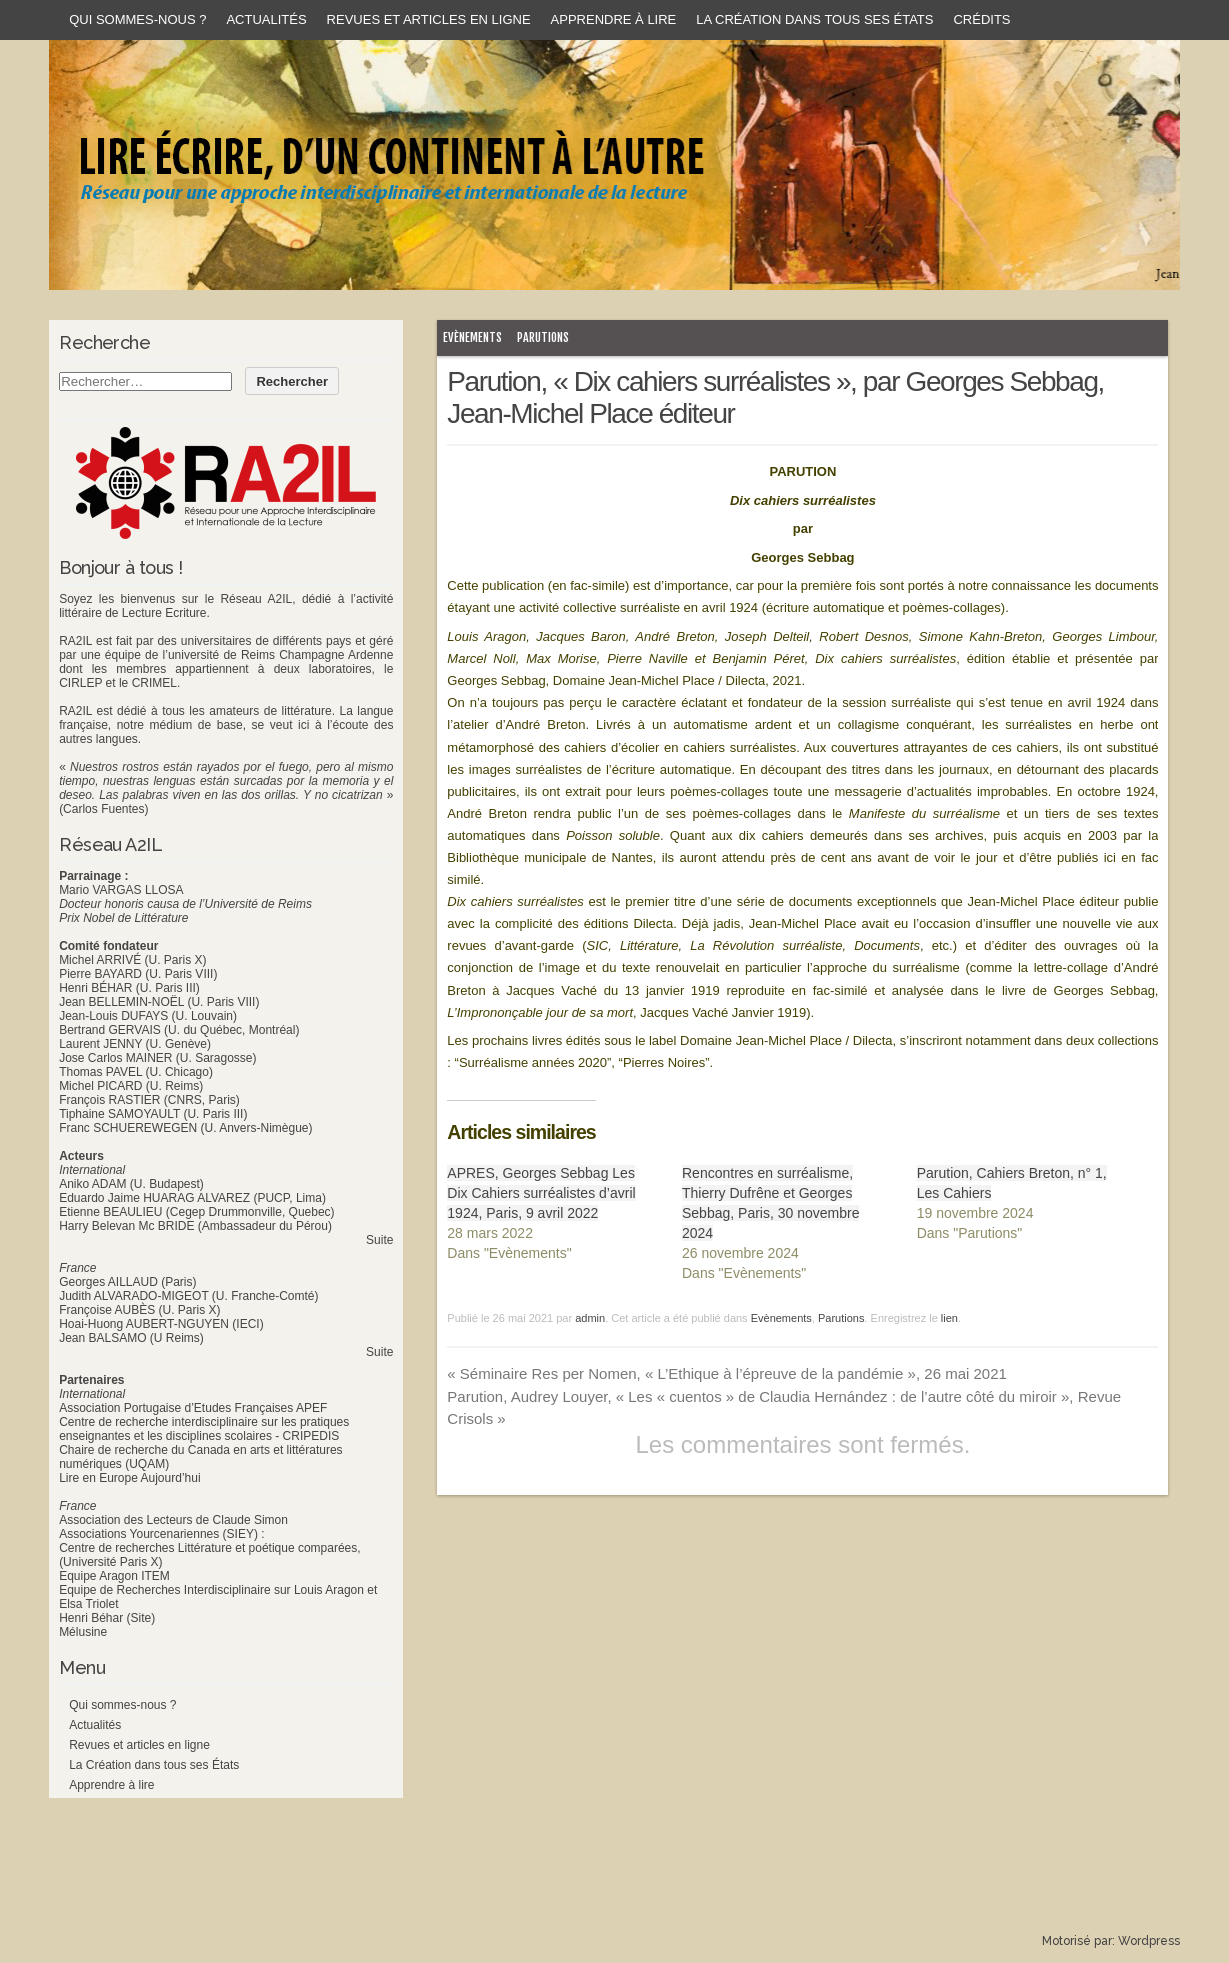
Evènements (472, 337)
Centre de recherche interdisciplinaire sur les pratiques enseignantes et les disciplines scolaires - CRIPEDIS (204, 1429)
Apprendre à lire (614, 19)
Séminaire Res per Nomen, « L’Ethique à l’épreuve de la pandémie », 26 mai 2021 (727, 1373)
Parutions (543, 337)
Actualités (266, 19)
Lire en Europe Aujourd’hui (129, 1478)
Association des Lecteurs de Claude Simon (173, 1520)
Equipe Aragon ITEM (114, 1576)
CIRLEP (80, 683)
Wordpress (1149, 1941)
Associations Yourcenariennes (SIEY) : (161, 1534)
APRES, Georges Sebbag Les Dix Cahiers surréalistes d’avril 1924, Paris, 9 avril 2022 (541, 1193)
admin (590, 1318)
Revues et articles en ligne (429, 19)
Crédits (981, 19)
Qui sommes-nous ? (137, 19)
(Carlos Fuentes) (103, 809)
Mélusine (83, 1632)
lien (949, 1318)
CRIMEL (154, 683)
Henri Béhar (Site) (107, 1618)
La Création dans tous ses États (814, 19)
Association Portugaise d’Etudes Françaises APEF (193, 1408)
